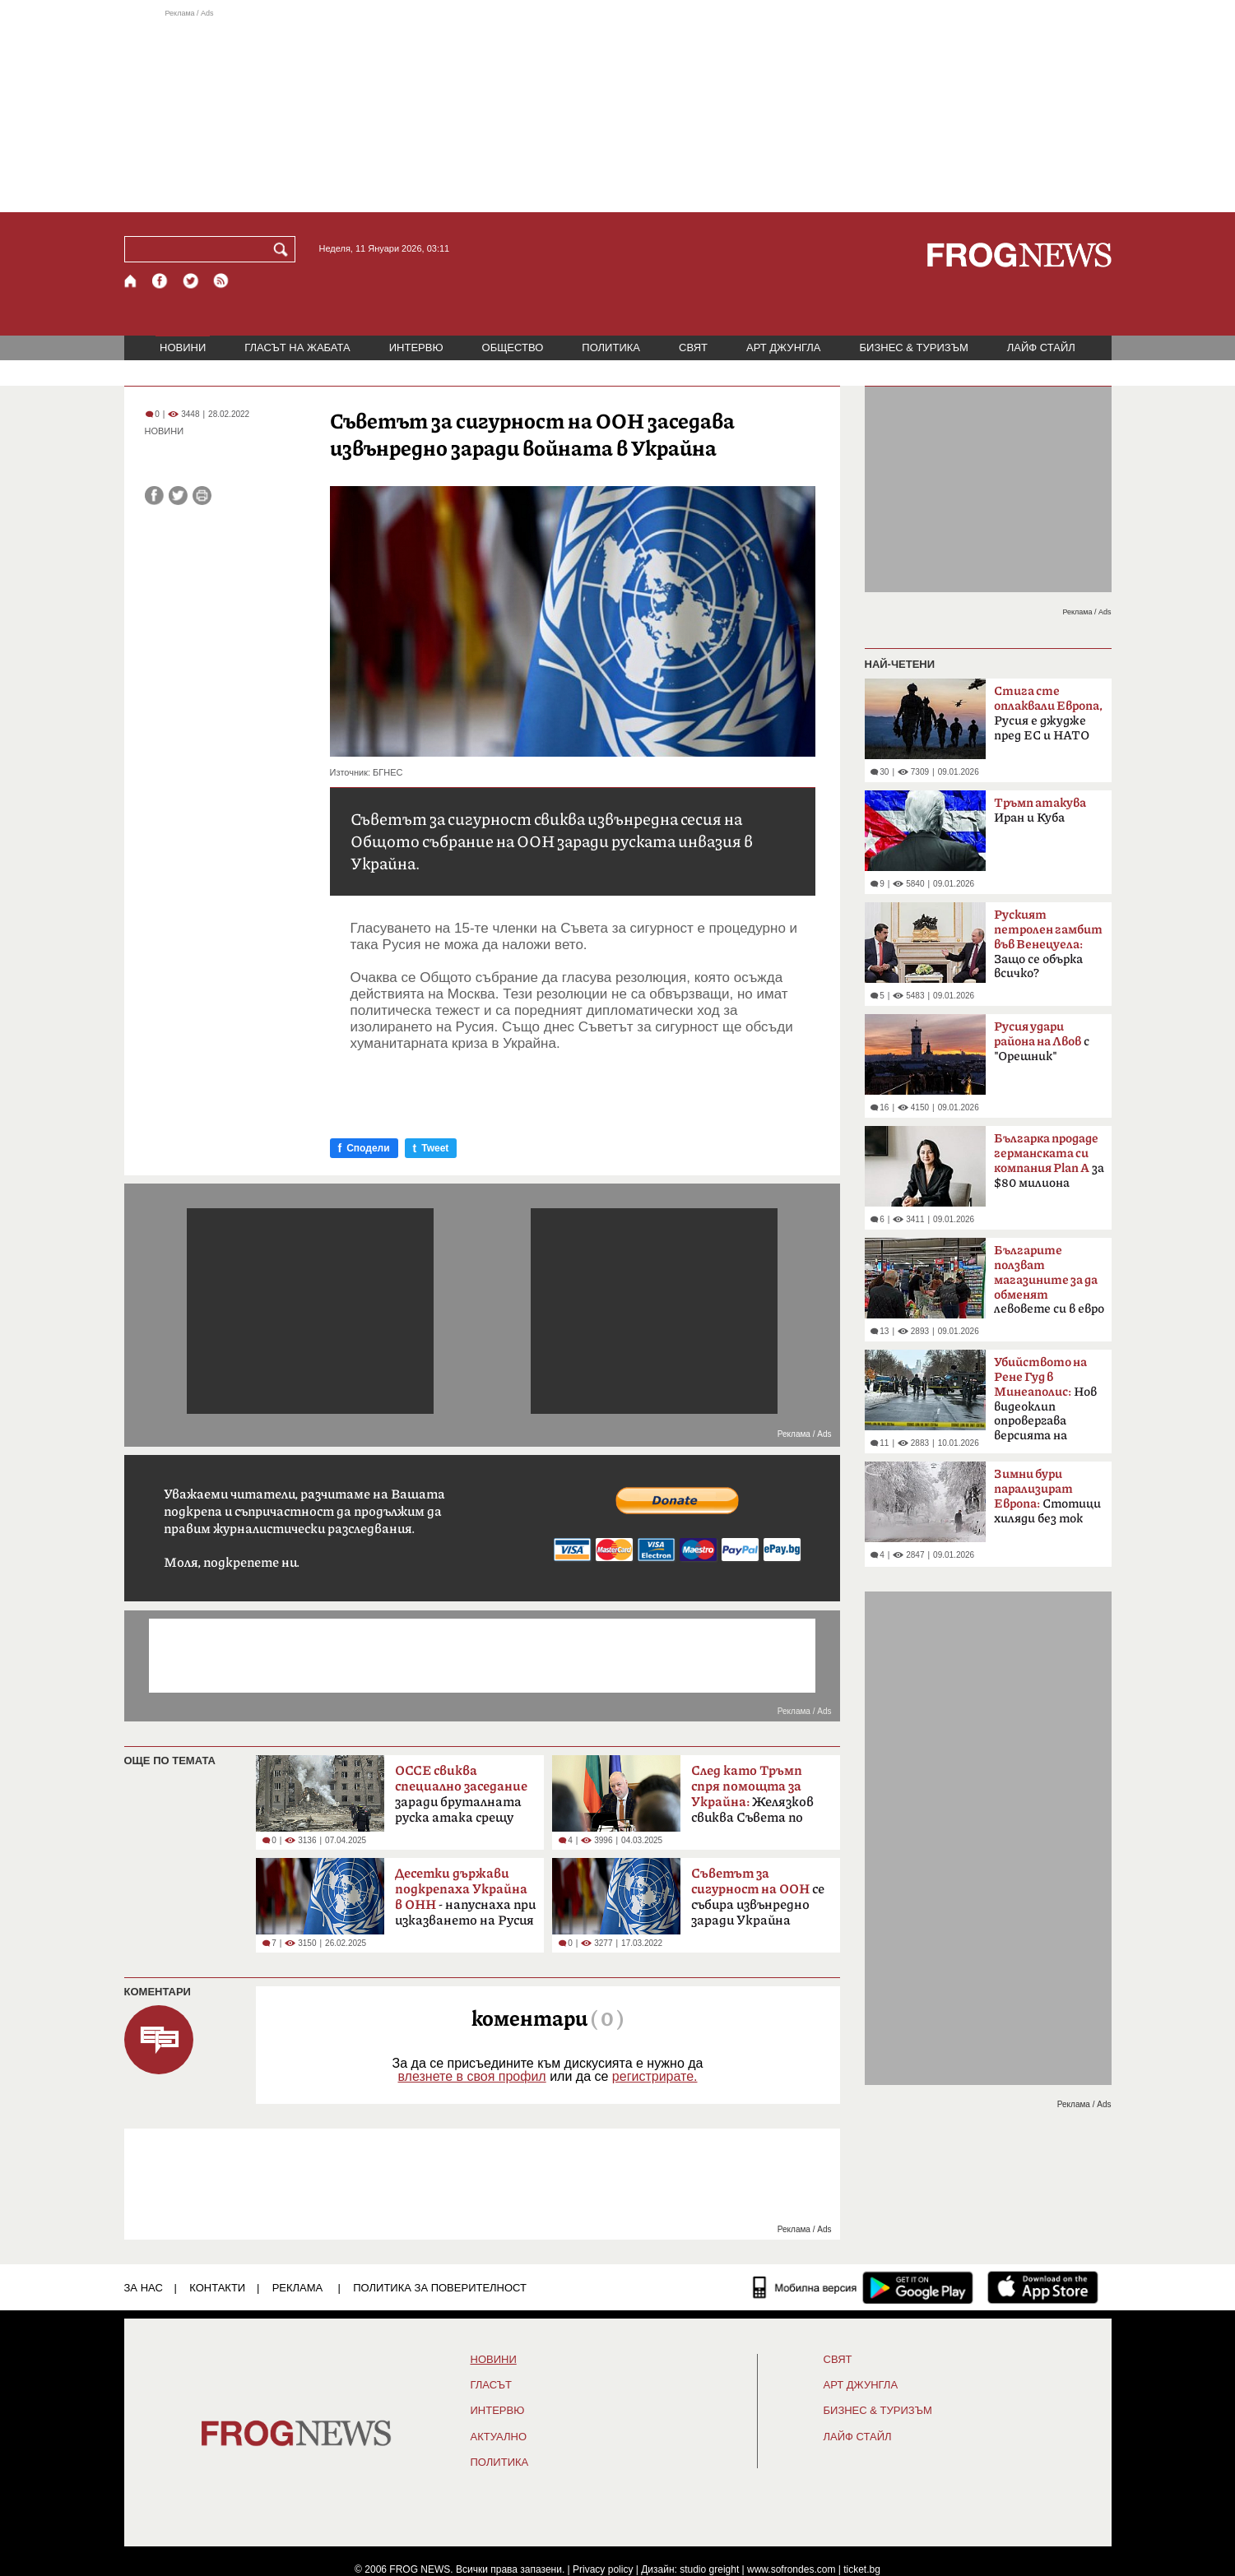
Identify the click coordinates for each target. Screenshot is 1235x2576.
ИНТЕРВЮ (416, 347)
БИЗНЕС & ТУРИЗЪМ (914, 347)
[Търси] (284, 249)
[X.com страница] (191, 281)
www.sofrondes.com (791, 2569)
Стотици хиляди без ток (1047, 1496)
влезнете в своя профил (471, 2076)
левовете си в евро (1049, 1280)
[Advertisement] (617, 110)
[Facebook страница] (160, 281)
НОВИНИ (183, 347)
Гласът (491, 2385)
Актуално (499, 2437)
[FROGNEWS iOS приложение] (1043, 2287)
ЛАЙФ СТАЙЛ (1041, 347)
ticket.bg (861, 2569)
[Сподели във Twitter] (178, 495)
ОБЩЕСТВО (513, 347)
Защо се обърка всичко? (1048, 944)
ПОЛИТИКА (611, 347)
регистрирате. (655, 2076)
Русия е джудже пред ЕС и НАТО (1048, 713)
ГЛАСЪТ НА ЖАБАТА (297, 347)
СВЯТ (693, 347)
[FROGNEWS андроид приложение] (917, 2287)
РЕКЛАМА (297, 2287)
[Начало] (131, 281)
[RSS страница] (221, 281)
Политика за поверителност (440, 2287)
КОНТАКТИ (217, 2287)
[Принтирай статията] (202, 495)
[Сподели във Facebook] (154, 495)
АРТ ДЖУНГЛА (783, 347)
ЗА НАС (143, 2287)
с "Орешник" (1041, 1041)
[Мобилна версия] (805, 2287)
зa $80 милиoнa (1049, 1161)
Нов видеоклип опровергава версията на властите (1045, 1404)
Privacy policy (603, 2569)
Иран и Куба (1040, 810)
